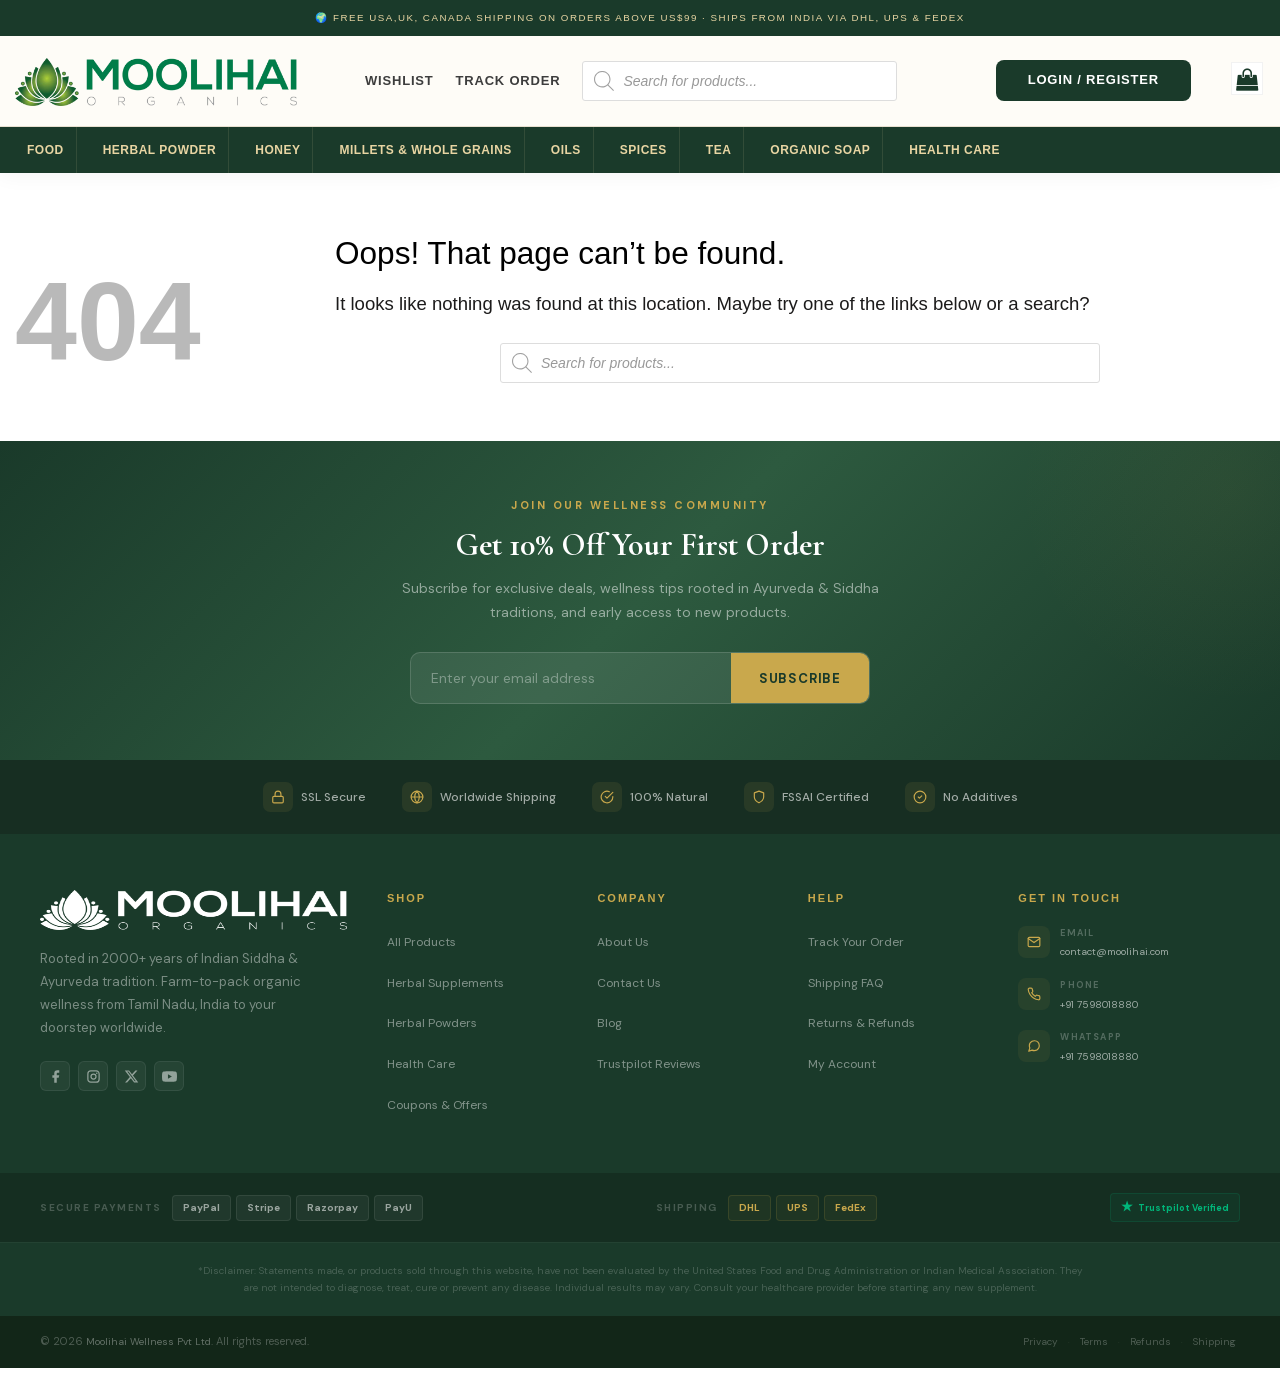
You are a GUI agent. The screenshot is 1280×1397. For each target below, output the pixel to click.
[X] (146, 1079)
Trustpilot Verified (1170, 1208)
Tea (719, 150)
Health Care (954, 150)
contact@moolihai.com (1132, 950)
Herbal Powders (435, 1022)
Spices (643, 150)
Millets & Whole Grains (425, 150)
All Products (424, 941)
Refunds (1138, 1344)
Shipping (1210, 1344)
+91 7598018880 (1111, 1003)
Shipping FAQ (849, 982)
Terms (1075, 1344)
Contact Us (632, 982)
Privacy (1014, 1344)
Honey (277, 150)
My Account (845, 1063)
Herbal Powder (160, 150)
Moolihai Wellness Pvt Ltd (151, 1344)
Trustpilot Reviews (653, 1063)
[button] (1247, 78)
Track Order (508, 80)
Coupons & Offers (443, 1104)
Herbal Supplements (450, 982)
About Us (625, 941)
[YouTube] (190, 1079)
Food (45, 150)
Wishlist (399, 80)
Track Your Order (860, 941)
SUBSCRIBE (800, 678)
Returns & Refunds (866, 1022)
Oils (566, 150)
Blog (610, 1022)
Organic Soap (820, 150)
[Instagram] (102, 1079)
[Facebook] (58, 1079)
